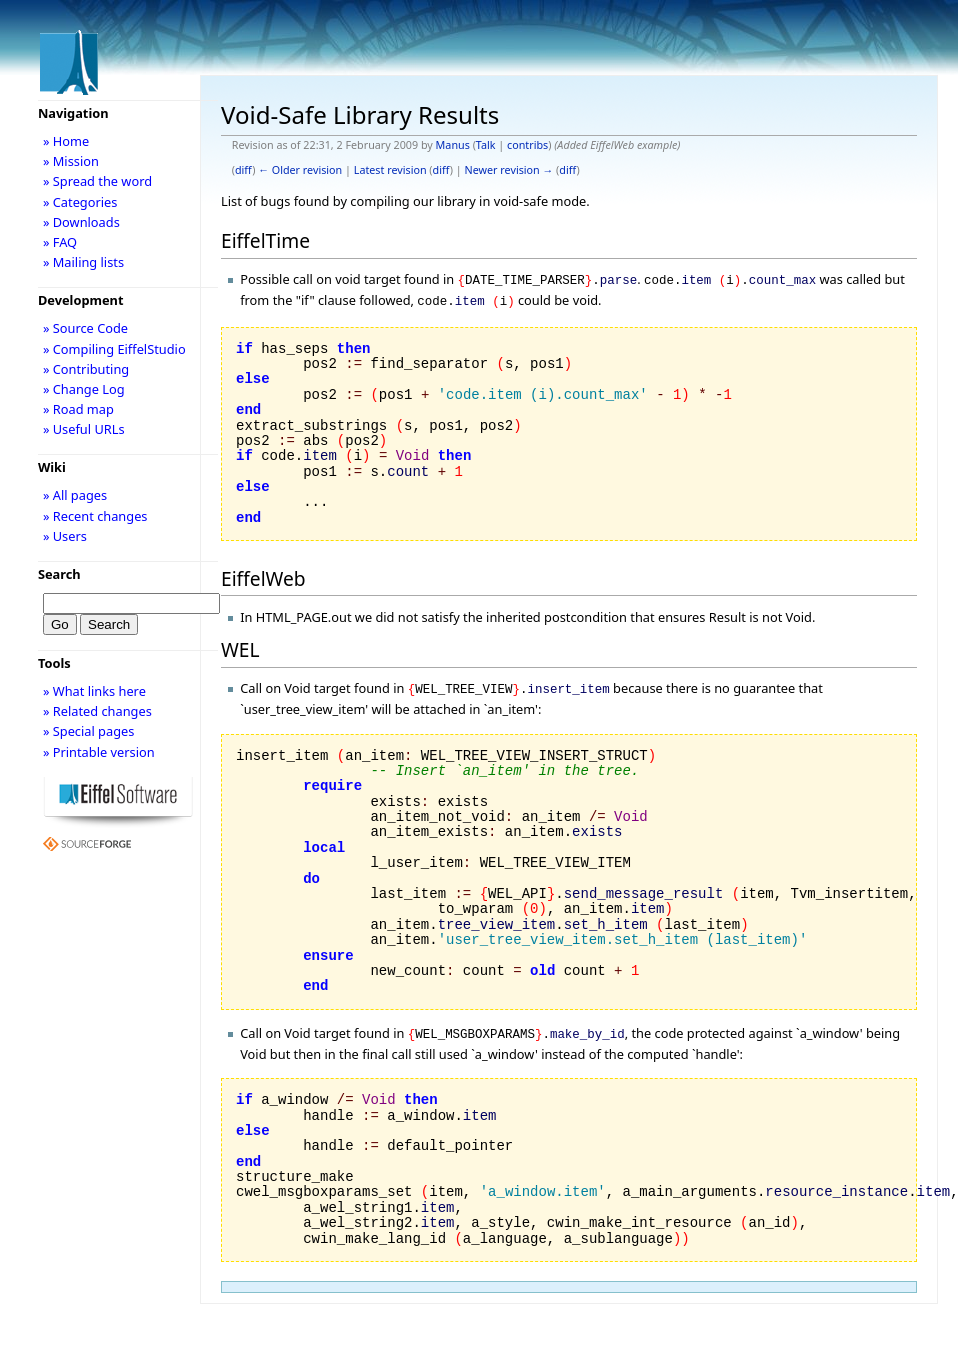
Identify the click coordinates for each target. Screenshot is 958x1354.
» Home (66, 141)
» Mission (71, 161)
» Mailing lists (83, 262)
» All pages (75, 495)
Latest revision (390, 170)
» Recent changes (95, 516)
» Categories (80, 202)
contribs (527, 145)
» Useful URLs (84, 429)
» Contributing (86, 369)
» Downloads (81, 222)
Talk (486, 145)
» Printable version (99, 752)
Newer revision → (509, 170)
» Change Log (84, 389)
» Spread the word (97, 181)
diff (243, 170)
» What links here (94, 691)
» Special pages (88, 731)
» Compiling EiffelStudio (114, 349)
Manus (453, 145)
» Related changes (97, 711)
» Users (65, 536)
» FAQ (60, 242)
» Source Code (85, 328)
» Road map (78, 409)
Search (59, 574)
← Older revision (300, 170)
